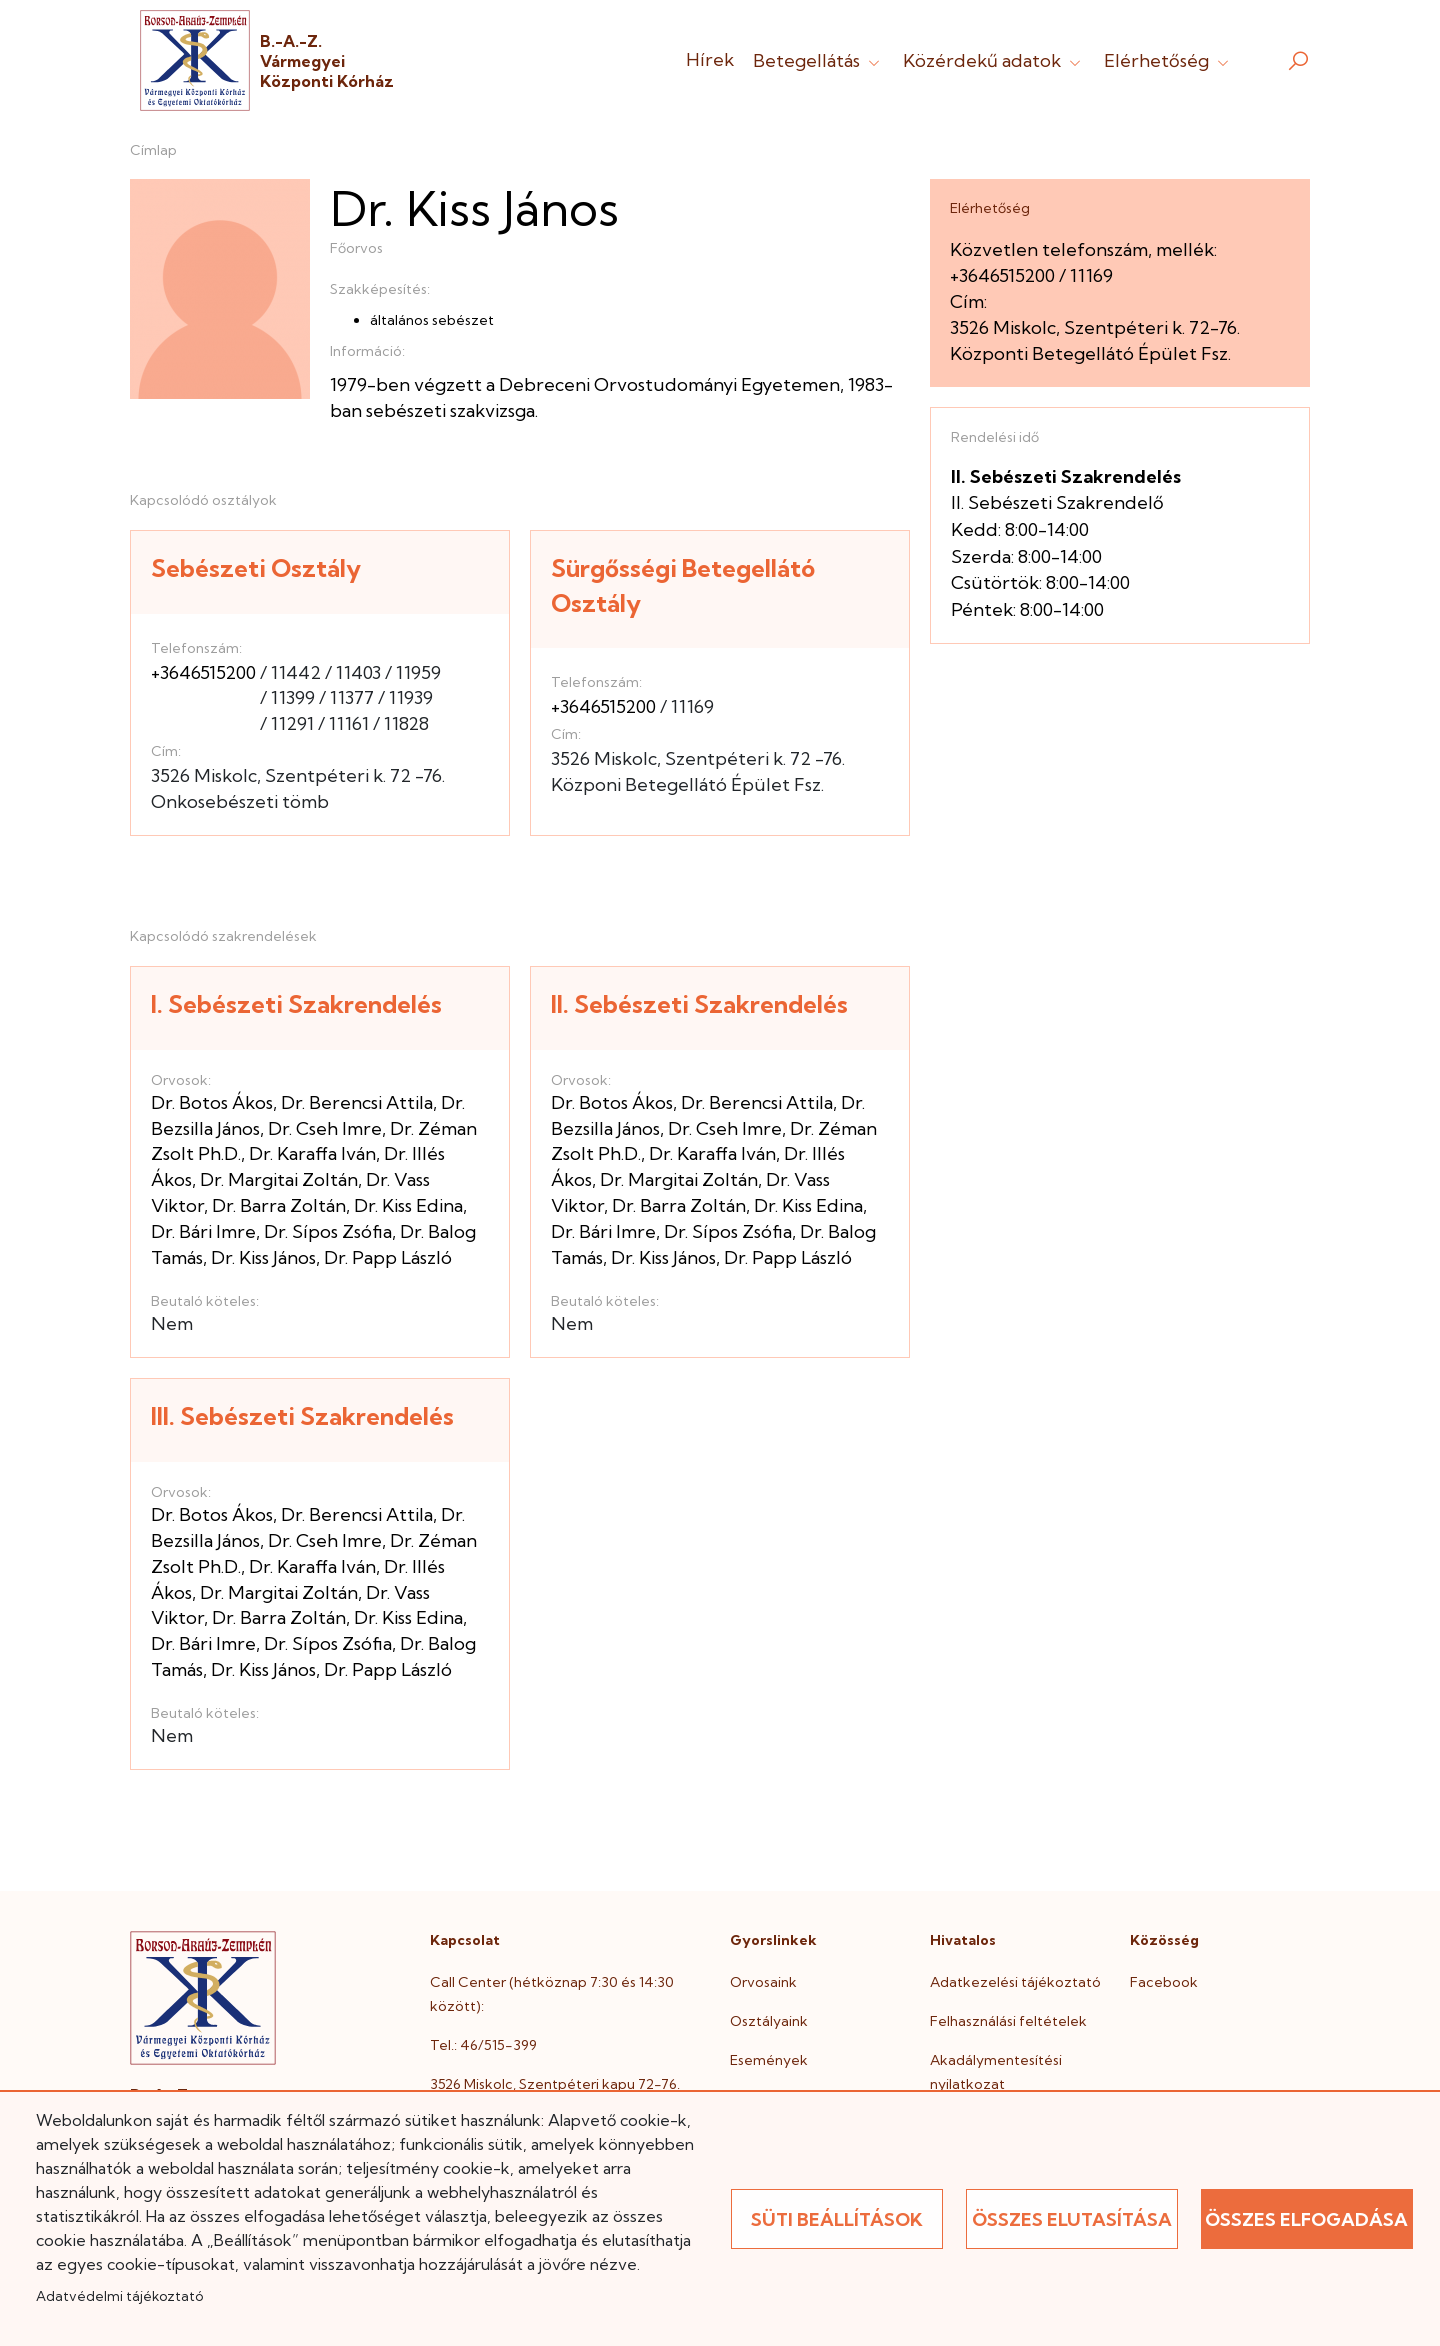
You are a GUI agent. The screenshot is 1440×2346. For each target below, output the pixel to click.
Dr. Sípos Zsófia (328, 1231)
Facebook (1164, 1982)
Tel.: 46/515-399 (483, 2045)
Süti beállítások (837, 2219)
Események (769, 2060)
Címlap (153, 150)
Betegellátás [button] (818, 60)
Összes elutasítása (1072, 2219)
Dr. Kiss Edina (408, 1205)
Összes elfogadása (1306, 2219)
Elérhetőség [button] (1168, 60)
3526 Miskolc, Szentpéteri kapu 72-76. (555, 2084)
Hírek (710, 59)
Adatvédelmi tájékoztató (119, 2296)
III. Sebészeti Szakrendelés (302, 1416)
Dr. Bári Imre (203, 1231)
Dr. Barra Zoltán (279, 1205)
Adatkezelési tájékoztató (1015, 1982)
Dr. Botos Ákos (212, 1102)
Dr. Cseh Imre (325, 1128)
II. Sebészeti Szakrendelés (699, 1004)
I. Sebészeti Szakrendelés (296, 1004)
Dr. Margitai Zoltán (279, 1179)
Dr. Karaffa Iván (312, 1153)
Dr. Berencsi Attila (357, 1102)
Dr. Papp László (388, 1257)
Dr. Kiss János (263, 1257)
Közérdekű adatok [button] (994, 60)
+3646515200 (203, 672)
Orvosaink (763, 1982)
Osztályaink (769, 2021)
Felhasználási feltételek (1008, 2021)
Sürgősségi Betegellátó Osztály (683, 585)
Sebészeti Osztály (256, 568)
